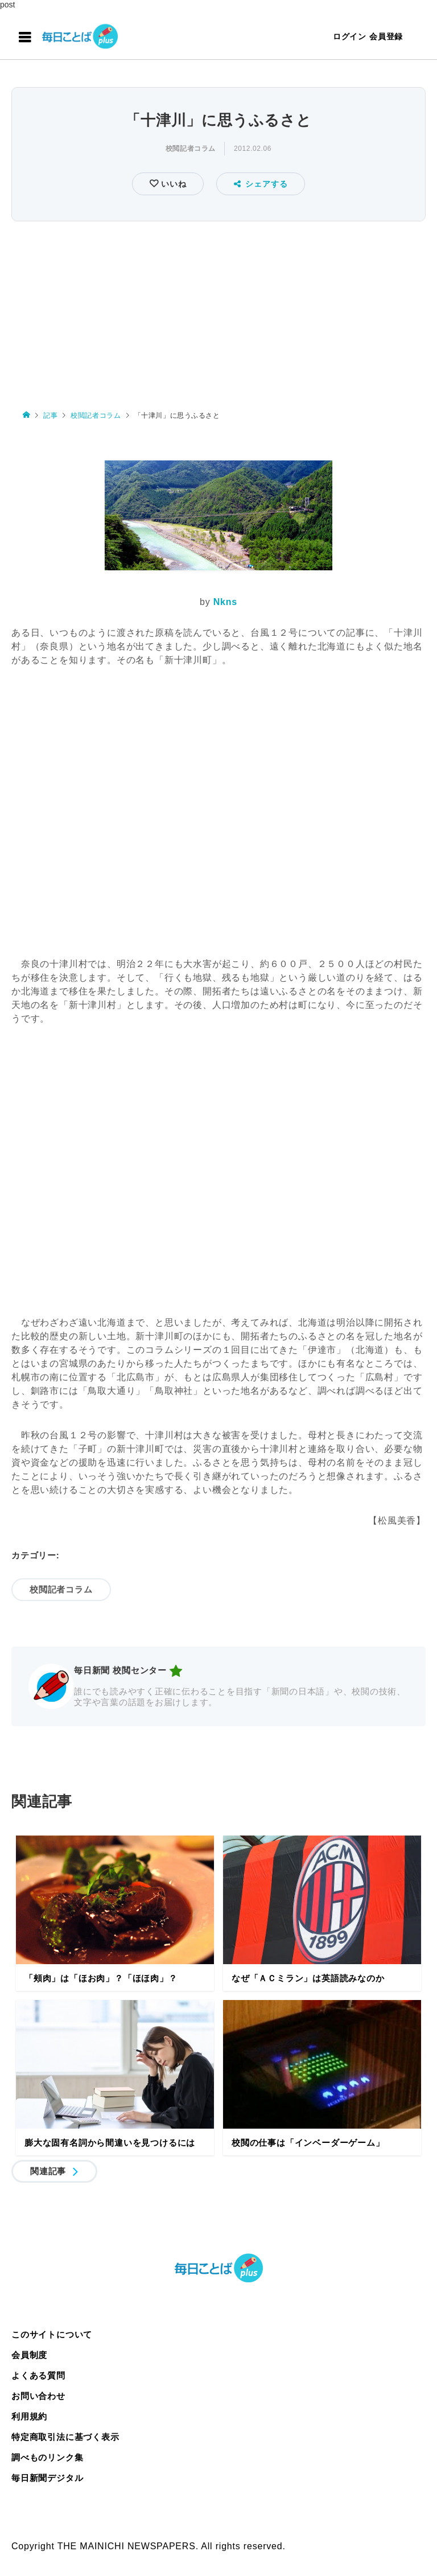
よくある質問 (38, 2375)
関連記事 (48, 2171)
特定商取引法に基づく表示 (65, 2437)
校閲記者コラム (191, 149)
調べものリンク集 (47, 2457)
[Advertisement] (218, 310)
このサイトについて (51, 2334)
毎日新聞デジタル (47, 2478)
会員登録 (386, 36)
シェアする (261, 183)
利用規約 (29, 2416)
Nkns (225, 602)
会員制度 (29, 2355)
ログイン (349, 36)
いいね (172, 183)
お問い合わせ (38, 2396)
